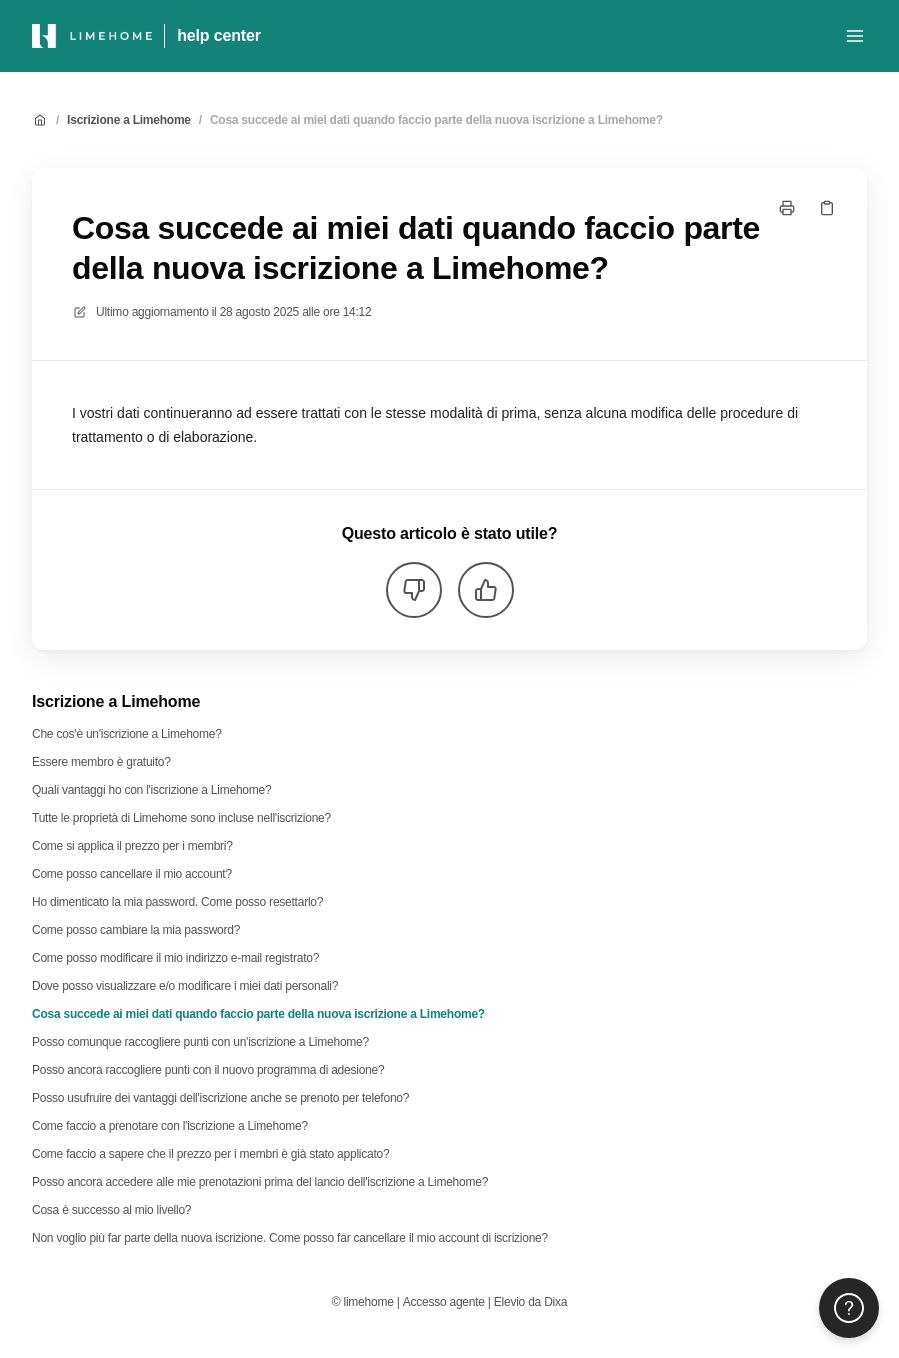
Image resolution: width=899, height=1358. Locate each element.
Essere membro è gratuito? (101, 762)
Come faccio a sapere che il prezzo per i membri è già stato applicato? (210, 1154)
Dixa (555, 1302)
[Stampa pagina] (787, 208)
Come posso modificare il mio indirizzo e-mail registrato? (175, 958)
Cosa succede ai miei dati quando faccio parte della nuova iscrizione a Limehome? (436, 120)
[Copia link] (827, 208)
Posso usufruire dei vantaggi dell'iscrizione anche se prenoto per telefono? (220, 1098)
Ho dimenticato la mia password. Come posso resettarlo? (177, 902)
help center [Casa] (219, 35)
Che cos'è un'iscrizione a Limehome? (127, 734)
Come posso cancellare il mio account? (132, 874)
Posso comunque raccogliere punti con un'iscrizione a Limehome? (200, 1042)
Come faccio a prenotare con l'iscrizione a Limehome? (170, 1126)
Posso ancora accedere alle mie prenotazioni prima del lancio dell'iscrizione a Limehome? (260, 1182)
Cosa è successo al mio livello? (111, 1210)
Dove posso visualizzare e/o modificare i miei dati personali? (185, 986)
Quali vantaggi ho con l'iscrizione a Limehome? (151, 790)
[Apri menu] (855, 36)
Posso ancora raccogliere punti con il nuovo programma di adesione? (208, 1070)
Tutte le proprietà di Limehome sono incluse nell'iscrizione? (181, 818)
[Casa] (92, 36)
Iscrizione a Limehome (129, 120)
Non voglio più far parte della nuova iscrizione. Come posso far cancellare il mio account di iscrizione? (290, 1238)
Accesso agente (444, 1302)
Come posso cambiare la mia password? (136, 930)
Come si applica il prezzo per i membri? (132, 846)
